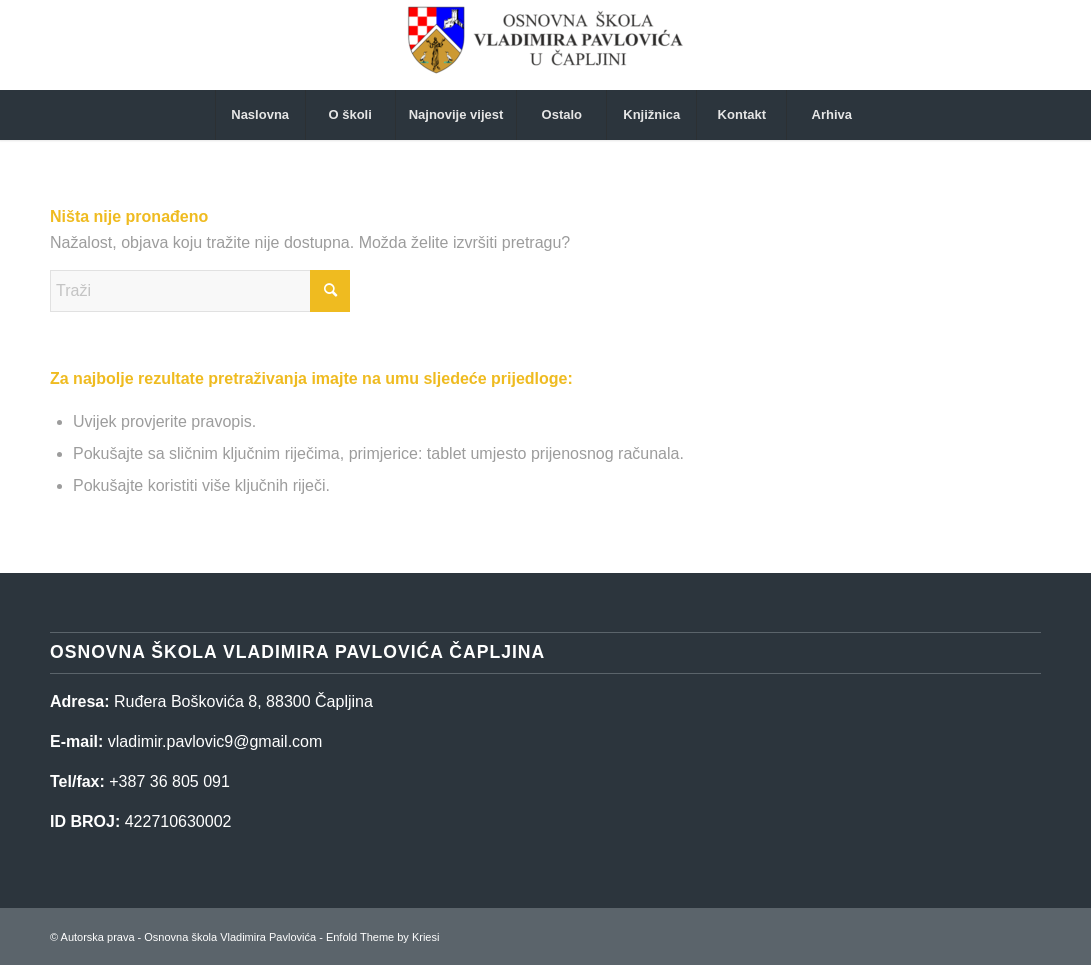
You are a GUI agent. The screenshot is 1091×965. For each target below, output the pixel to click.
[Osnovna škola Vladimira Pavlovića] (545, 45)
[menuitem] (260, 115)
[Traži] (200, 291)
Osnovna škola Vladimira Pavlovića (230, 937)
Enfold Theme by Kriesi (383, 937)
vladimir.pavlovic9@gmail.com (215, 741)
